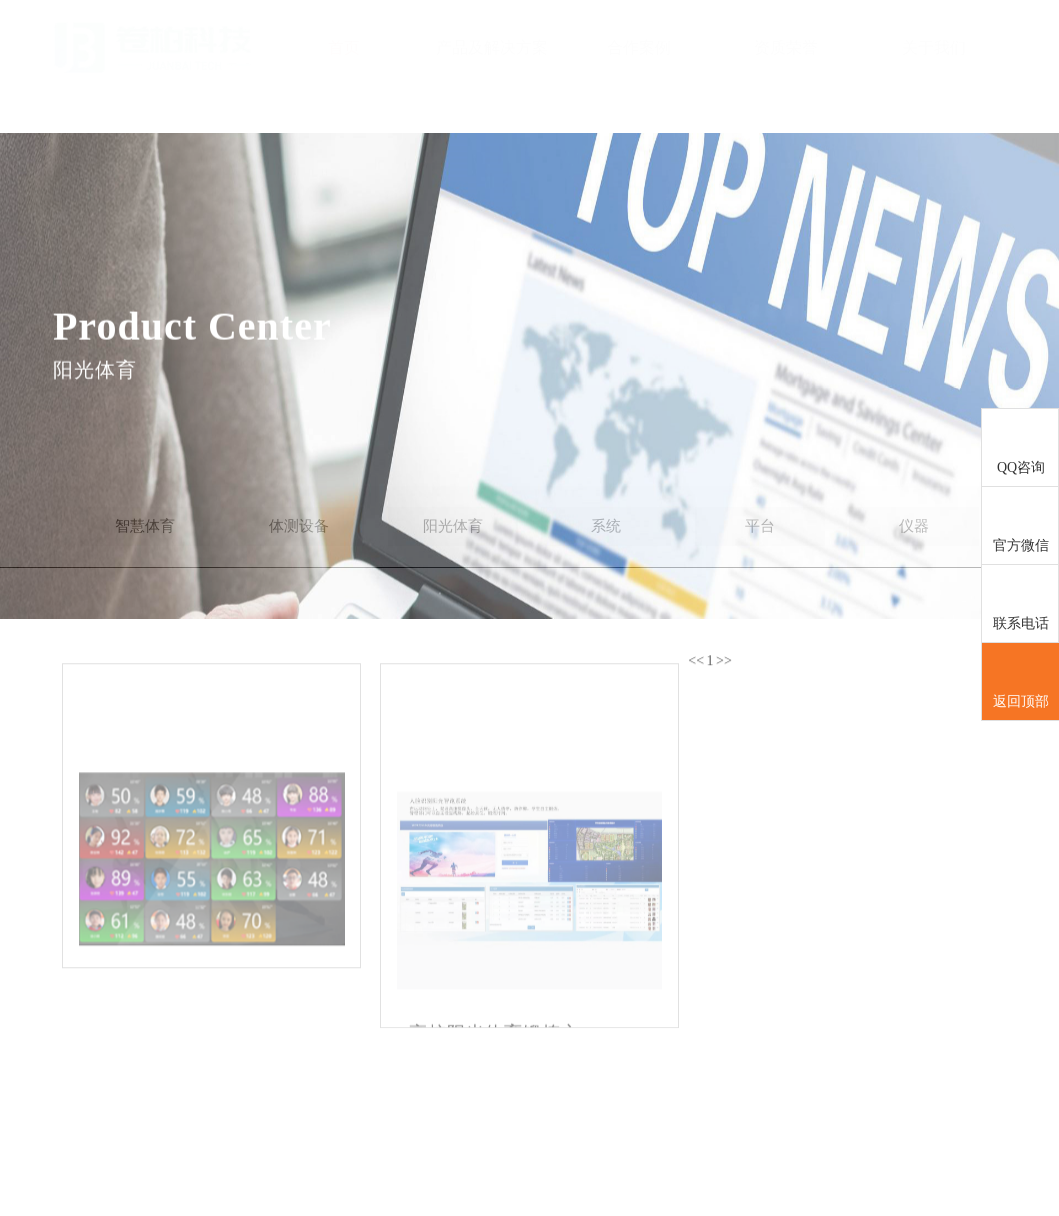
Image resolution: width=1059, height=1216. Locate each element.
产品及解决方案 (492, 47)
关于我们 (934, 47)
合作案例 (639, 47)
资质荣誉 (786, 47)
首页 (344, 47)
